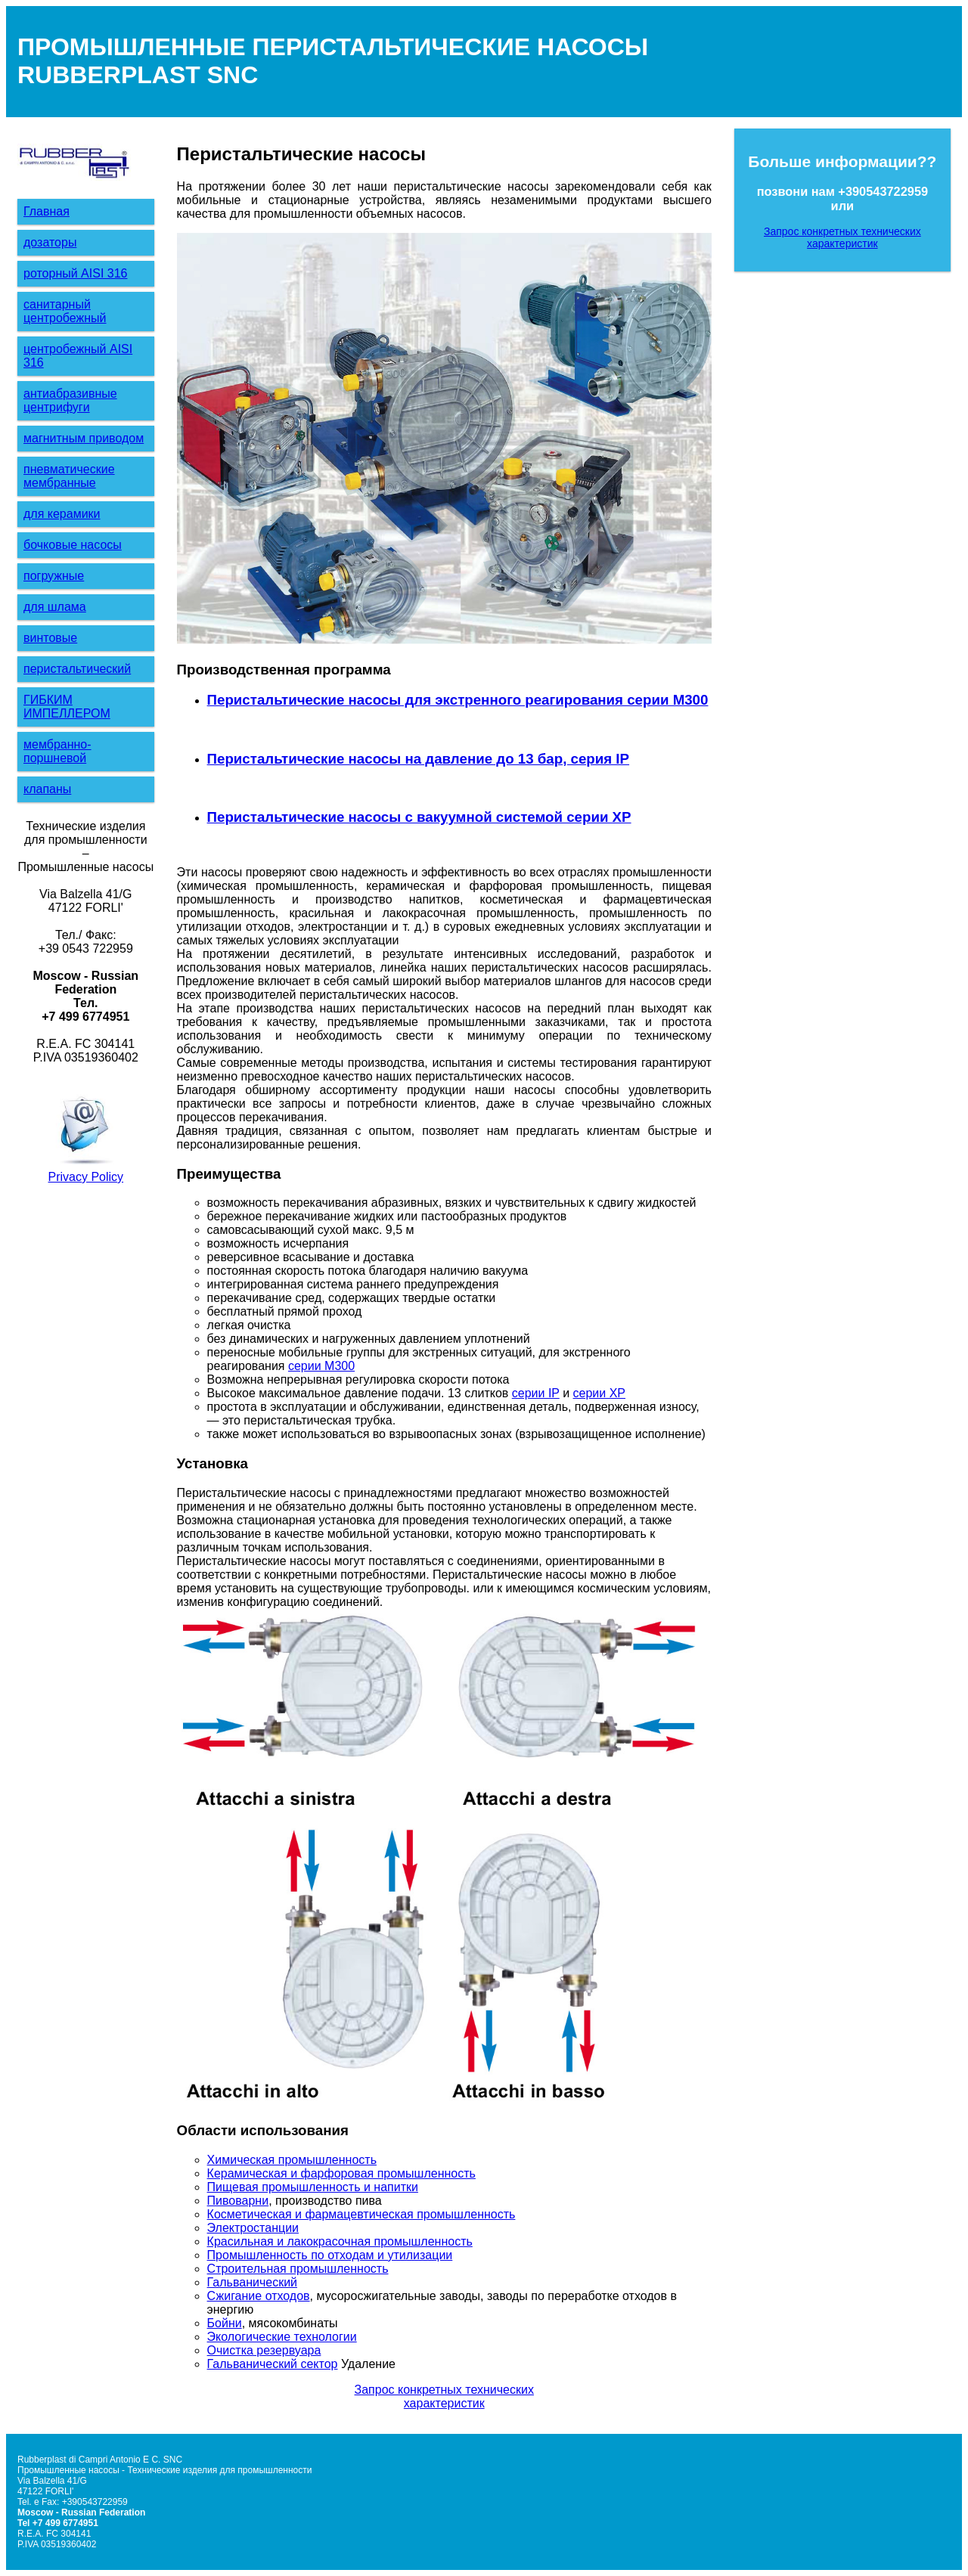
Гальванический (252, 2282)
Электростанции (253, 2227)
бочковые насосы (72, 544)
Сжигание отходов (258, 2295)
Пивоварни (238, 2200)
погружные (53, 575)
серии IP (536, 1393)
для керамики (62, 513)
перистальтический (77, 668)
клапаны (47, 789)
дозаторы (49, 242)
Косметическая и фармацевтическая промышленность (361, 2214)
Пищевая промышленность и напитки (312, 2187)
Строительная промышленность (298, 2268)
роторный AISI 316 (75, 273)
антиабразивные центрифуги (70, 400)
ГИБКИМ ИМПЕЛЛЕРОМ (66, 706)
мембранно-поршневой (57, 751)
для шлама (54, 606)
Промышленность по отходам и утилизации (330, 2255)
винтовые (50, 637)
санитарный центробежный (65, 311)
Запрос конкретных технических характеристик (444, 2396)
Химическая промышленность (292, 2159)
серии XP (599, 1393)
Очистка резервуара (264, 2350)
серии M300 (321, 1365)
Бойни (224, 2323)
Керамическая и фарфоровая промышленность (341, 2173)
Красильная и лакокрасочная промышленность (340, 2241)
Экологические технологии (282, 2336)
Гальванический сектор (272, 2363)
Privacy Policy (86, 1176)
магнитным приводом (83, 438)
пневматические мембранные (69, 476)
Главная (46, 211)
